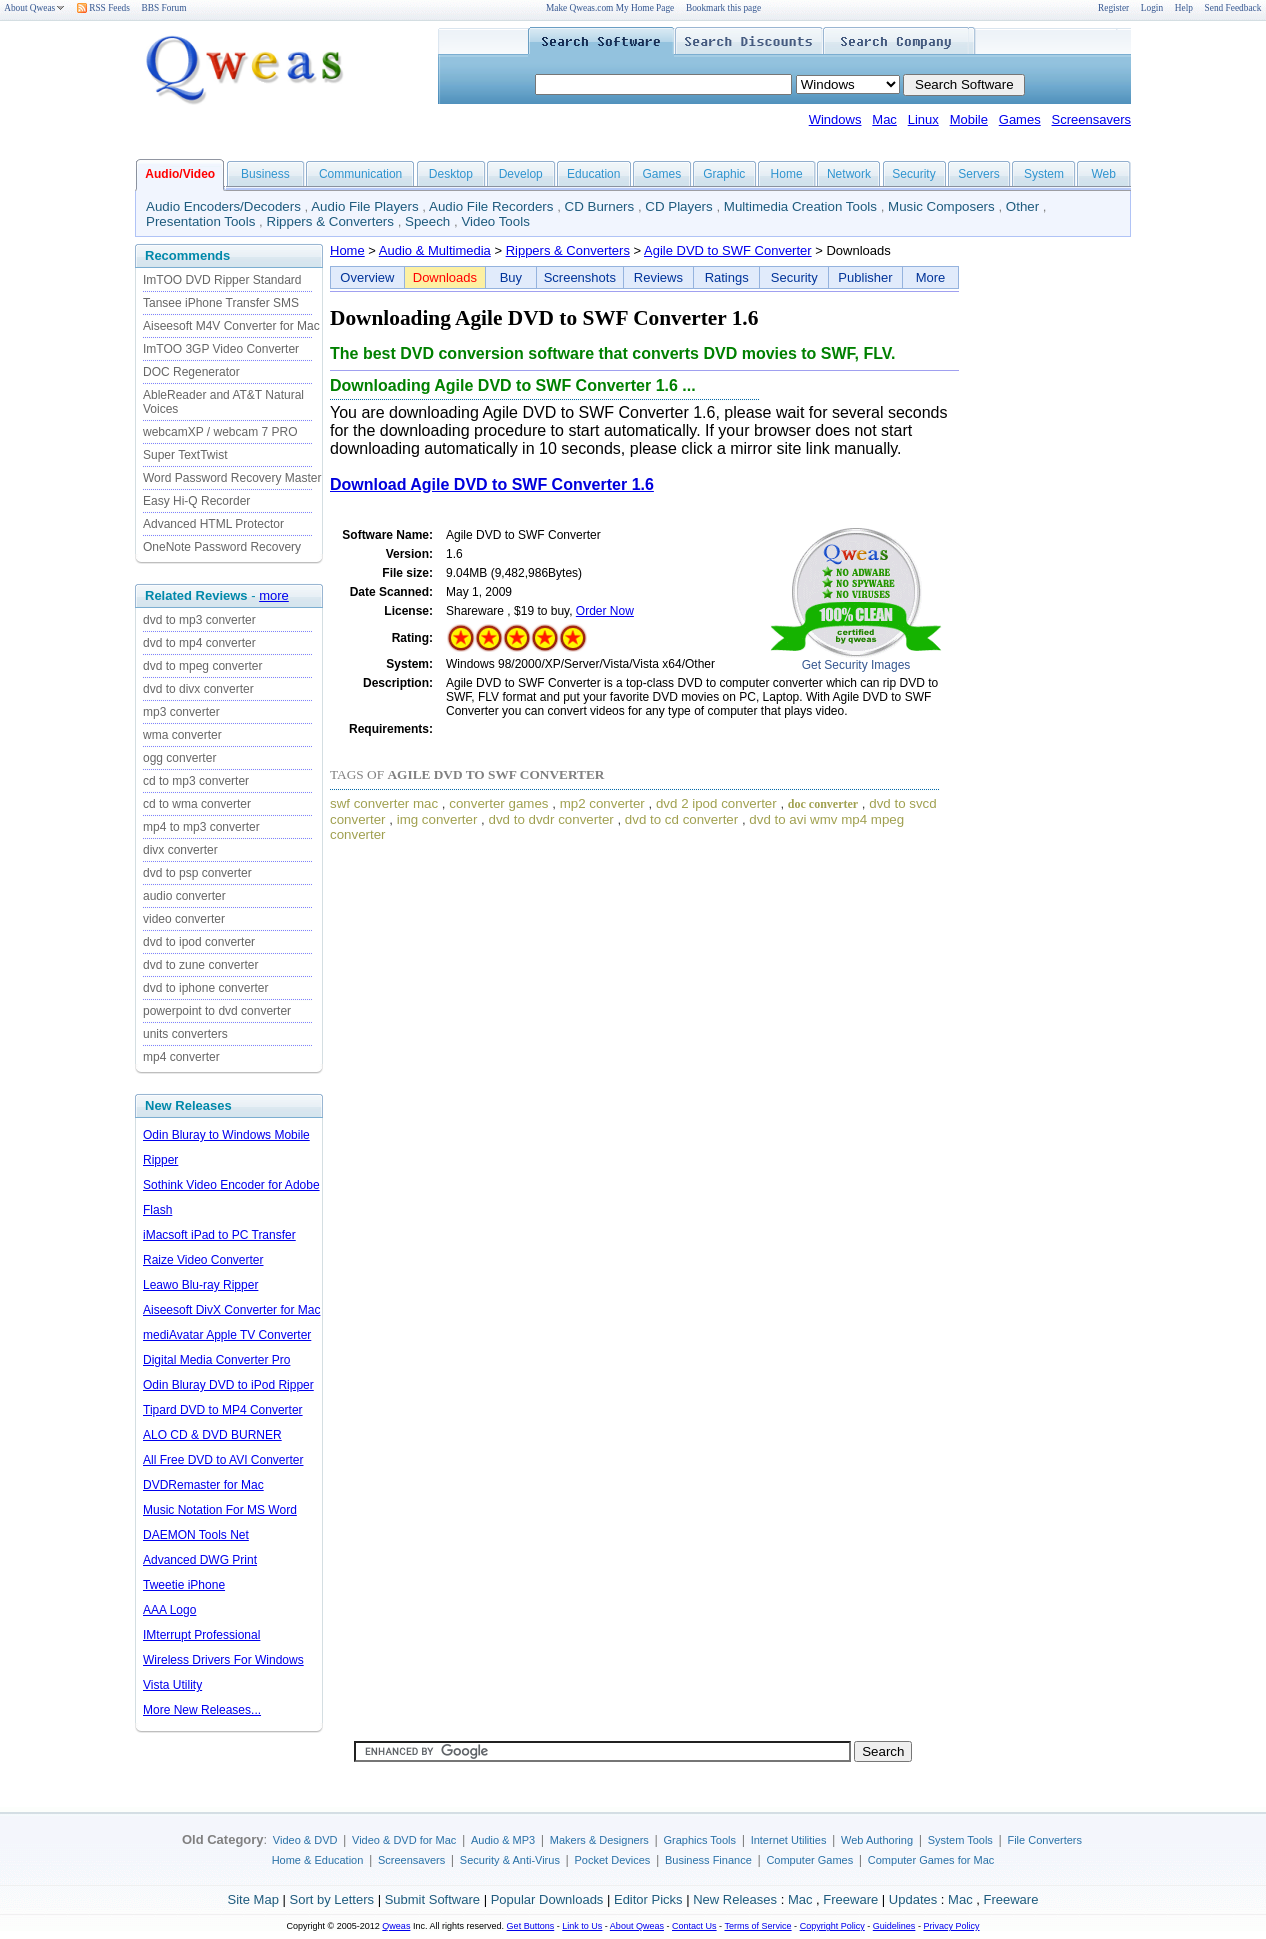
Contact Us (694, 1926)
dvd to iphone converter (205, 988)
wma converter (182, 735)
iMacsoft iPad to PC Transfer (219, 1235)
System (1044, 174)
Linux (923, 119)
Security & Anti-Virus (510, 1860)
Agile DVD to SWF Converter (728, 250)
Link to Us (582, 1926)
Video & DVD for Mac (404, 1840)
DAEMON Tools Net (196, 1535)
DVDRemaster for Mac (203, 1485)
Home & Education (318, 1860)
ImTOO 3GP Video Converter (221, 349)
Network (849, 174)
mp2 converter (602, 803)
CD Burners (600, 206)
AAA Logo (169, 1610)
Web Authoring (877, 1840)
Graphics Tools (699, 1840)
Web (1103, 174)
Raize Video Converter (203, 1260)
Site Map (253, 1899)
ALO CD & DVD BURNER (212, 1435)
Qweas (396, 1926)
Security (913, 174)
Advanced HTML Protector (213, 524)
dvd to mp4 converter (199, 643)
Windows (835, 119)
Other (1022, 206)
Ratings (727, 277)
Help (1184, 8)
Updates (913, 1899)
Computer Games (809, 1860)
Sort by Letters (331, 1899)
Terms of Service (757, 1926)
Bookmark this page (723, 8)
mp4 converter (181, 1057)
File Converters (1044, 1840)
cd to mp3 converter (196, 781)
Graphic (724, 174)
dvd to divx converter (198, 689)
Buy (511, 277)
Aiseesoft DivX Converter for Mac (231, 1310)
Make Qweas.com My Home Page (610, 8)
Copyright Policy (832, 1926)
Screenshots (580, 277)
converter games (498, 803)
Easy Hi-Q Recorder (196, 501)
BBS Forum (164, 8)
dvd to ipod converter (199, 942)
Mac (884, 119)
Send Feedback (1233, 8)
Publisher (865, 277)
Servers (978, 174)
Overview (367, 277)
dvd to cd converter (681, 819)
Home (787, 174)
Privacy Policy (951, 1926)
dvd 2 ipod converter (716, 803)
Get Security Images (856, 665)
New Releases (735, 1899)
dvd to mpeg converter (202, 666)
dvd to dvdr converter (551, 819)
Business (265, 174)
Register (1113, 8)
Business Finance (708, 1860)
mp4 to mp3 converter (201, 827)
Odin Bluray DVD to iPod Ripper (228, 1385)
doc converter (823, 804)
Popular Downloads (547, 1899)
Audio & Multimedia (435, 250)
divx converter (180, 850)
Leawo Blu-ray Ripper (200, 1285)
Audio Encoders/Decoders (223, 206)
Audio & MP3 (503, 1840)
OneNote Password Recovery (222, 547)
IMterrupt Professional (201, 1635)
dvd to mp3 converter (199, 620)
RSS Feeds (103, 8)
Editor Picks (648, 1899)
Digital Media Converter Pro (216, 1360)
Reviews (658, 277)
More (931, 277)
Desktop (451, 174)
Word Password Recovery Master (232, 478)
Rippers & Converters (330, 221)
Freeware (850, 1899)
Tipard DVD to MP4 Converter (223, 1410)
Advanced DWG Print (200, 1560)
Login (1152, 8)
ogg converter (179, 758)
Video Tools (495, 221)
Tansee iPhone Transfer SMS (221, 303)
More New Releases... (202, 1710)
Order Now (605, 611)
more (274, 595)
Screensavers (1091, 119)
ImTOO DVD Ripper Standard (222, 280)
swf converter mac (384, 803)
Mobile (969, 119)
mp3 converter (181, 712)
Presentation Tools (200, 221)
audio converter (184, 896)
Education (593, 174)
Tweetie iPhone (184, 1585)
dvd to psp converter (197, 873)
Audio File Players (364, 206)
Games (1020, 119)
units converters (185, 1034)
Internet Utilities (789, 1840)
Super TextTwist (185, 455)
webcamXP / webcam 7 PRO (220, 432)
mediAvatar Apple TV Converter (227, 1335)
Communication (360, 174)
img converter (437, 819)
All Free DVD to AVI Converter (223, 1460)
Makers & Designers (599, 1840)
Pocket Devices (613, 1860)
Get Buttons (531, 1926)
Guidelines (894, 1926)
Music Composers (941, 206)
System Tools (960, 1840)
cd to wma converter (197, 804)
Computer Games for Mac (931, 1860)
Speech (427, 221)
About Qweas (34, 8)
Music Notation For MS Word (220, 1510)
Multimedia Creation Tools (800, 206)
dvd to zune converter (200, 965)
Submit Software (432, 1899)
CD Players (678, 206)
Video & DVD (305, 1840)
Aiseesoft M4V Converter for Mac (231, 326)
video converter (184, 919)
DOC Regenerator (191, 372)
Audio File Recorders (491, 206)
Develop (521, 174)
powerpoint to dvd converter (217, 1011)
